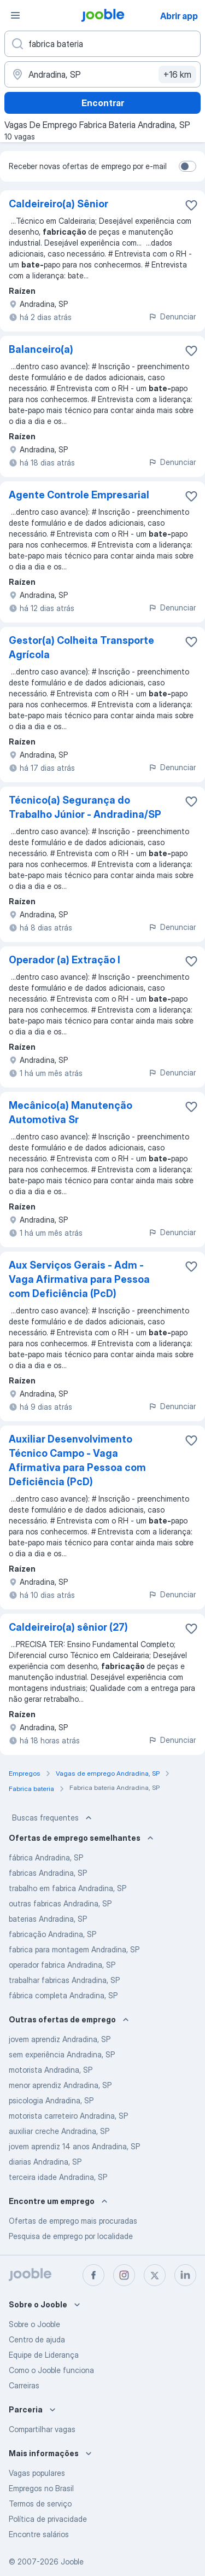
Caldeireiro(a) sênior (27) (68, 1627)
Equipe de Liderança (44, 2354)
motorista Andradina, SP (50, 2069)
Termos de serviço (40, 2503)
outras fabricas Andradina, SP (60, 1903)
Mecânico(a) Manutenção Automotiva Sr (70, 1112)
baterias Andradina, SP (48, 1918)
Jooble (72, 2561)
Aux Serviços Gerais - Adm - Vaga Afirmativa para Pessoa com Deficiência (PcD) (79, 1279)
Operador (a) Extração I (64, 960)
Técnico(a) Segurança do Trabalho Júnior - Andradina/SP (85, 807)
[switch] (187, 166)
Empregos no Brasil (41, 2488)
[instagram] (124, 2275)
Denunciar (172, 316)
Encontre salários (39, 2534)
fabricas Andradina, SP (48, 1872)
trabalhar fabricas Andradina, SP (64, 1980)
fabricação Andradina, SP (52, 1934)
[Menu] (15, 15)
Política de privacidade (48, 2518)
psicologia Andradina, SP (51, 2100)
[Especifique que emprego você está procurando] (102, 44)
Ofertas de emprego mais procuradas (73, 2220)
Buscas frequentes (53, 1817)
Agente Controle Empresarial (79, 495)
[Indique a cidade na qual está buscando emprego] (102, 74)
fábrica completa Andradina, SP (63, 1995)
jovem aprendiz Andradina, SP (59, 2039)
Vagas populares (37, 2473)
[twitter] (155, 2275)
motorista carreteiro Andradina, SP (68, 2115)
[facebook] (93, 2275)
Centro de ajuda (37, 2339)
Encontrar (102, 102)
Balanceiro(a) (41, 349)
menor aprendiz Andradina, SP (60, 2085)
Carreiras (24, 2385)
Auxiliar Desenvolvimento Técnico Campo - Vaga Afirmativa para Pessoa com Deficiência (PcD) (77, 1460)
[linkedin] (185, 2275)
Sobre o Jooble (34, 2324)
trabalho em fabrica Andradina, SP (67, 1888)
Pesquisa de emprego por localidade (71, 2236)
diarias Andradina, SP (45, 2161)
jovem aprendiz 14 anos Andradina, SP (74, 2146)
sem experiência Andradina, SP (62, 2054)
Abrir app (179, 15)
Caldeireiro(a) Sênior (58, 204)
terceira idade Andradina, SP (58, 2177)
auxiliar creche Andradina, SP (59, 2131)
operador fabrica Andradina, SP (62, 1964)
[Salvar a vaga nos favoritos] (191, 205)
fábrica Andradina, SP (46, 1857)
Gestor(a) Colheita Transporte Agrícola (81, 647)
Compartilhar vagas (42, 2429)
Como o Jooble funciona (51, 2370)
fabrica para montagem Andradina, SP (74, 1949)
